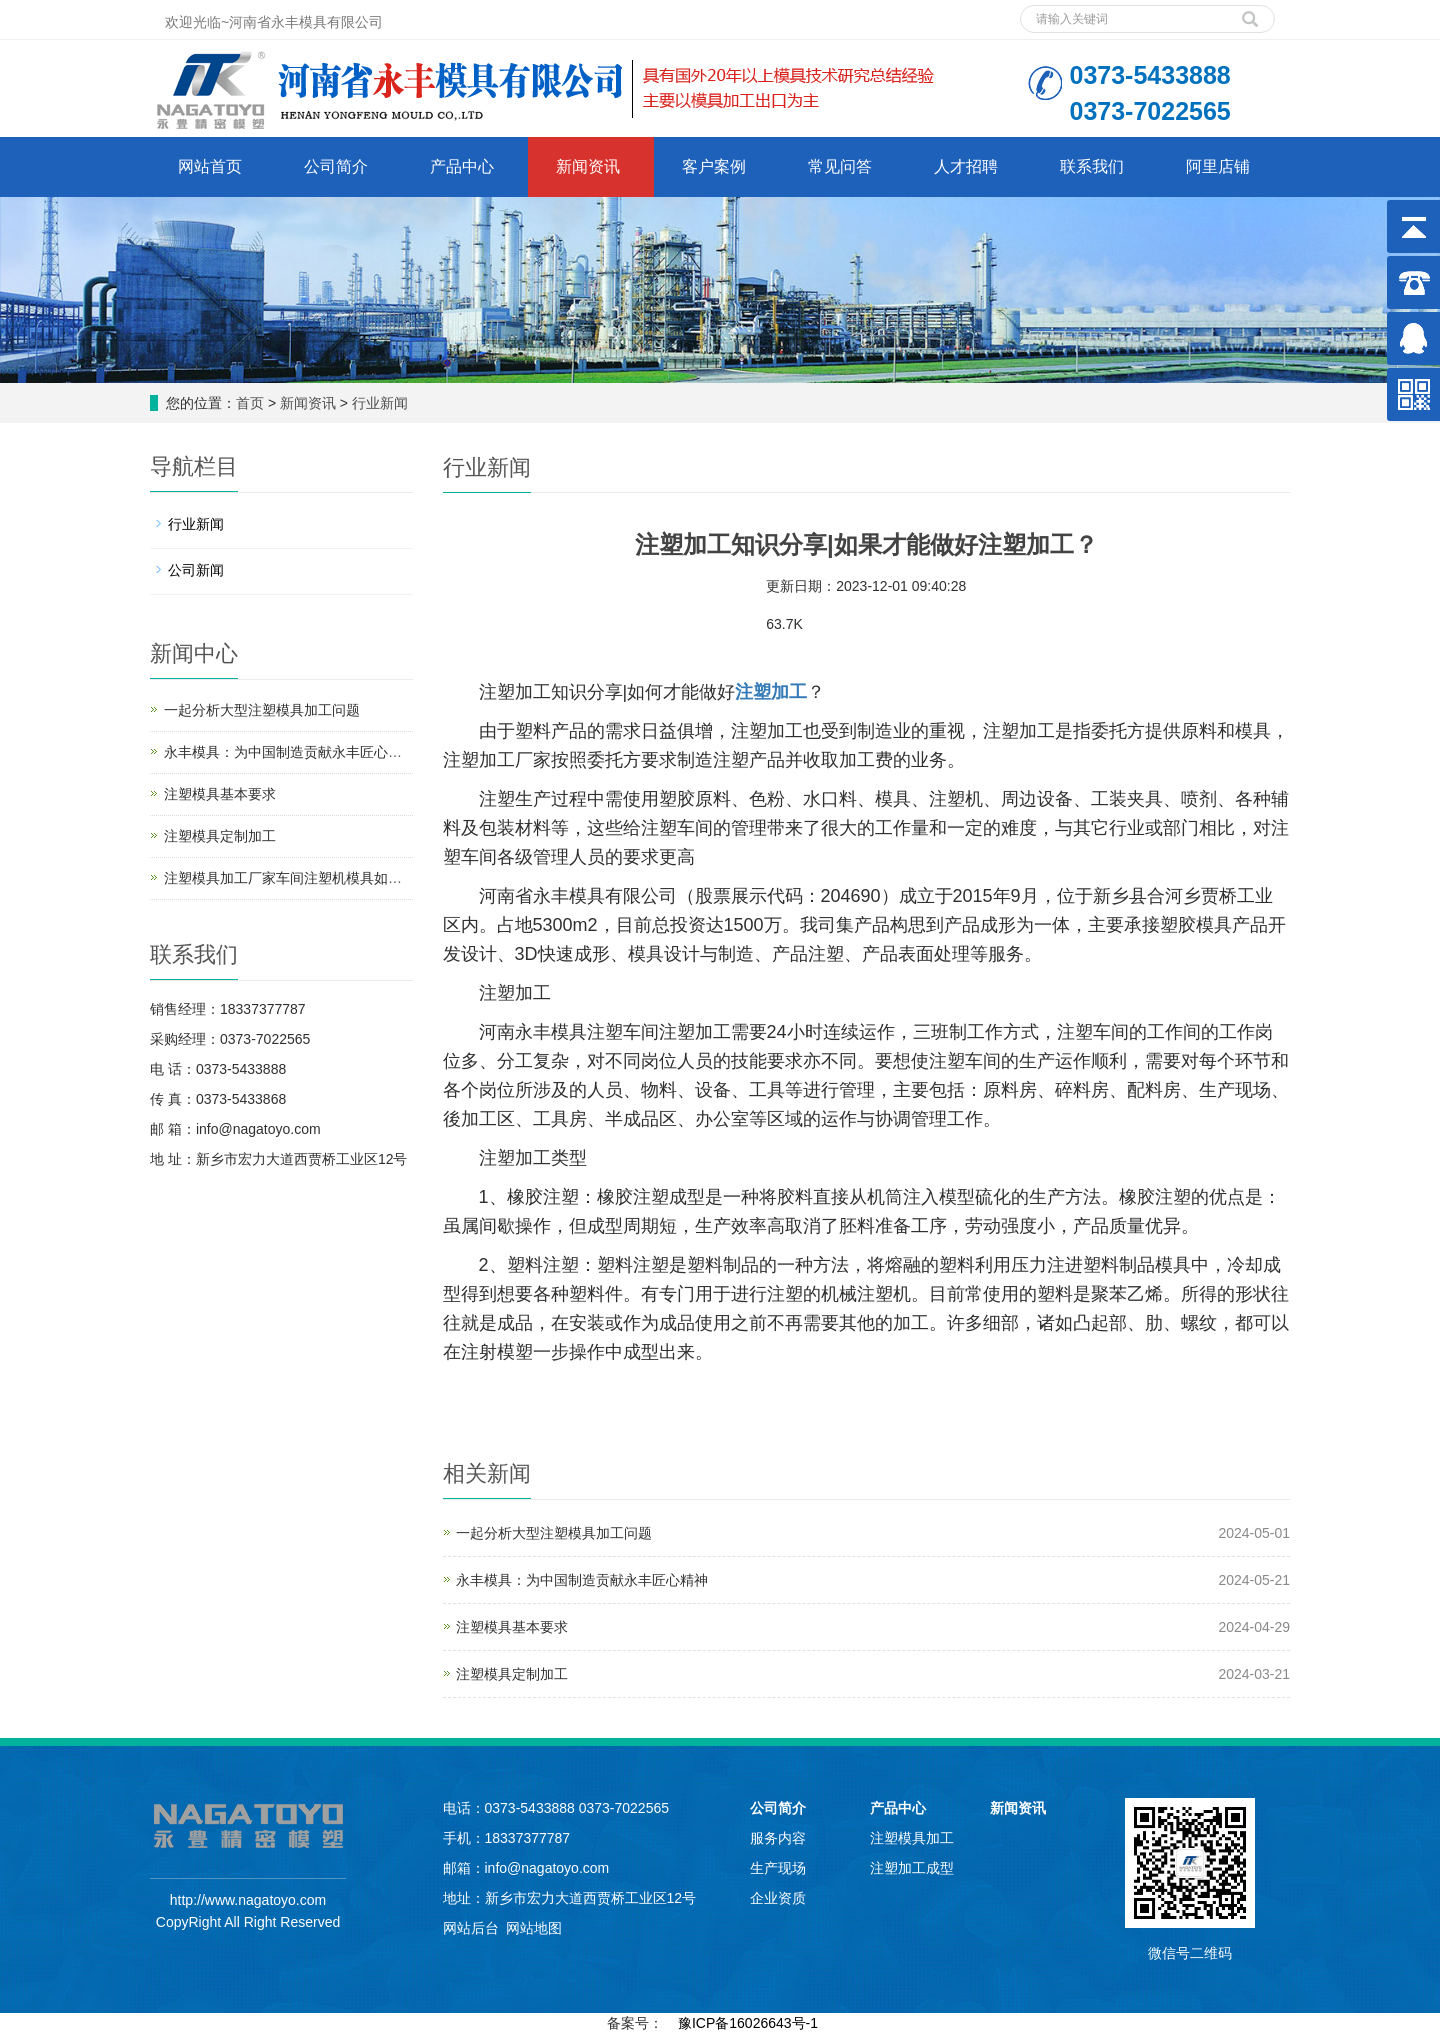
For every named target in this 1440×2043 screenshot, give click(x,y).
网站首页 (210, 166)
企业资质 (778, 1898)
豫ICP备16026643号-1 (748, 2023)
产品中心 (462, 166)
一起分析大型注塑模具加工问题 (554, 1533)
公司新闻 (196, 570)
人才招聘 (966, 166)
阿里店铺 (1218, 166)
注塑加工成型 (912, 1868)
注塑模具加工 (912, 1838)
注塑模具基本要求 (512, 1627)
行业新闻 (380, 403)
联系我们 (1092, 166)
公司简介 (336, 166)
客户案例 (714, 166)
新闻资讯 (588, 166)
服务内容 (778, 1838)
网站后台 (471, 1928)
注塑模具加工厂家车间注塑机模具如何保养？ (304, 878)
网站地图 (534, 1928)
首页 (250, 403)
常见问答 (840, 166)
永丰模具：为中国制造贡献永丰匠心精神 (582, 1580)
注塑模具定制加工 (512, 1674)
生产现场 (778, 1868)
